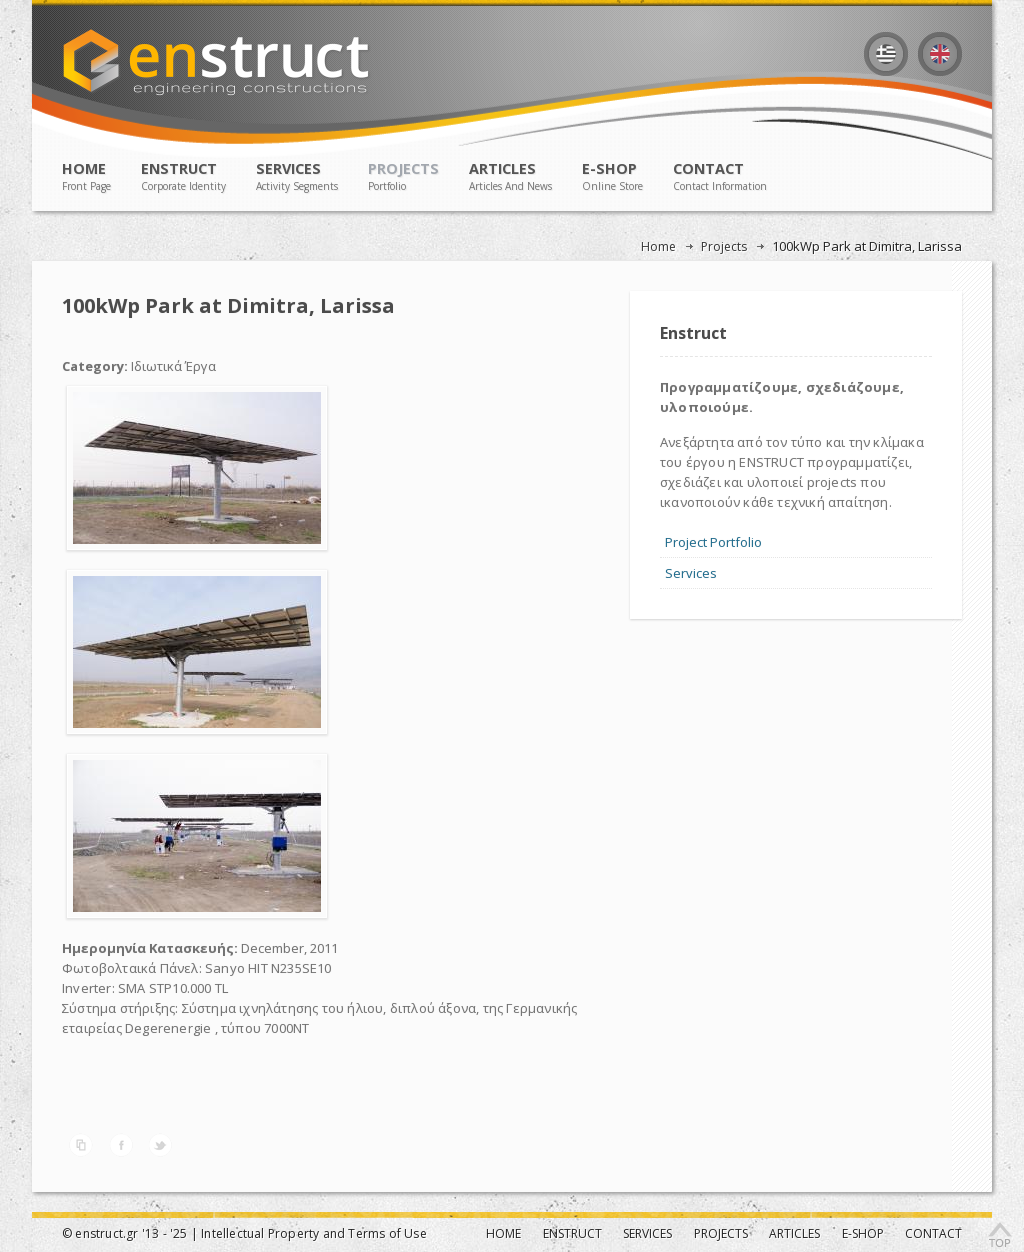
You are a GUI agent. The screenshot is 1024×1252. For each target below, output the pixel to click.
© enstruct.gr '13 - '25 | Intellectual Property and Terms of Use (244, 1233)
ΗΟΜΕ (86, 176)
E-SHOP (612, 176)
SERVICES (297, 176)
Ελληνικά (886, 54)
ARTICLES (510, 176)
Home (658, 246)
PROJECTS (403, 176)
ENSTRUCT (183, 176)
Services (691, 573)
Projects (724, 246)
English (940, 54)
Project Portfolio (713, 542)
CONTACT (720, 176)
